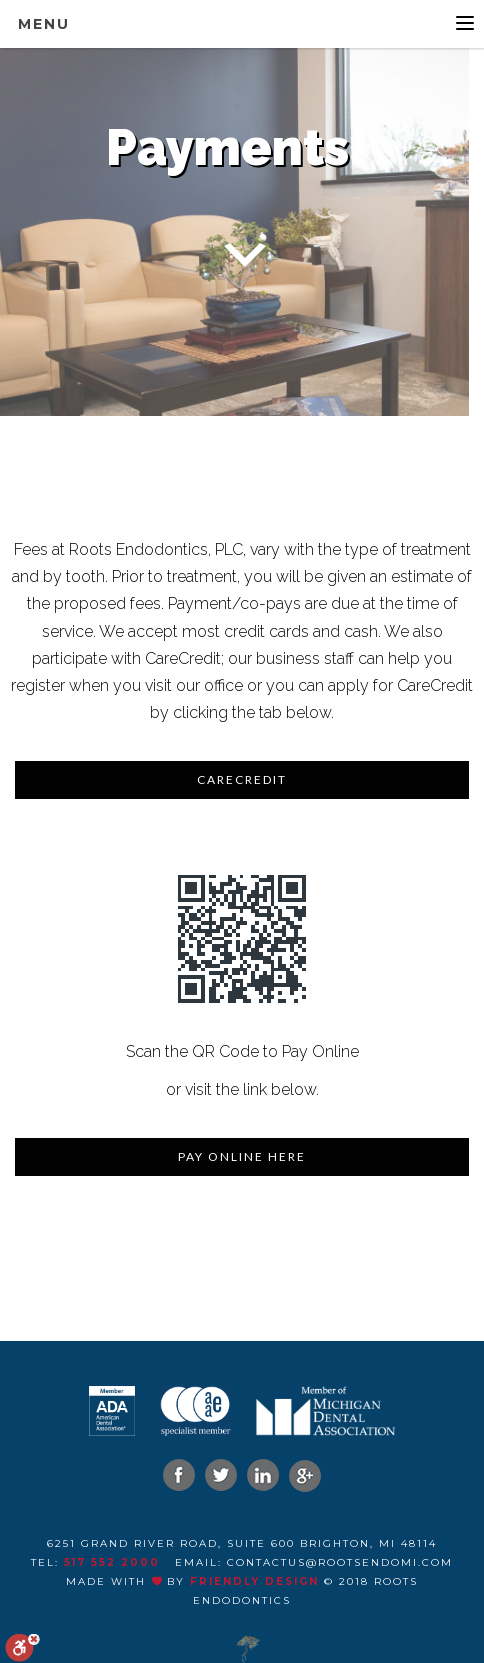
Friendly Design (254, 1581)
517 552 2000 (112, 1562)
